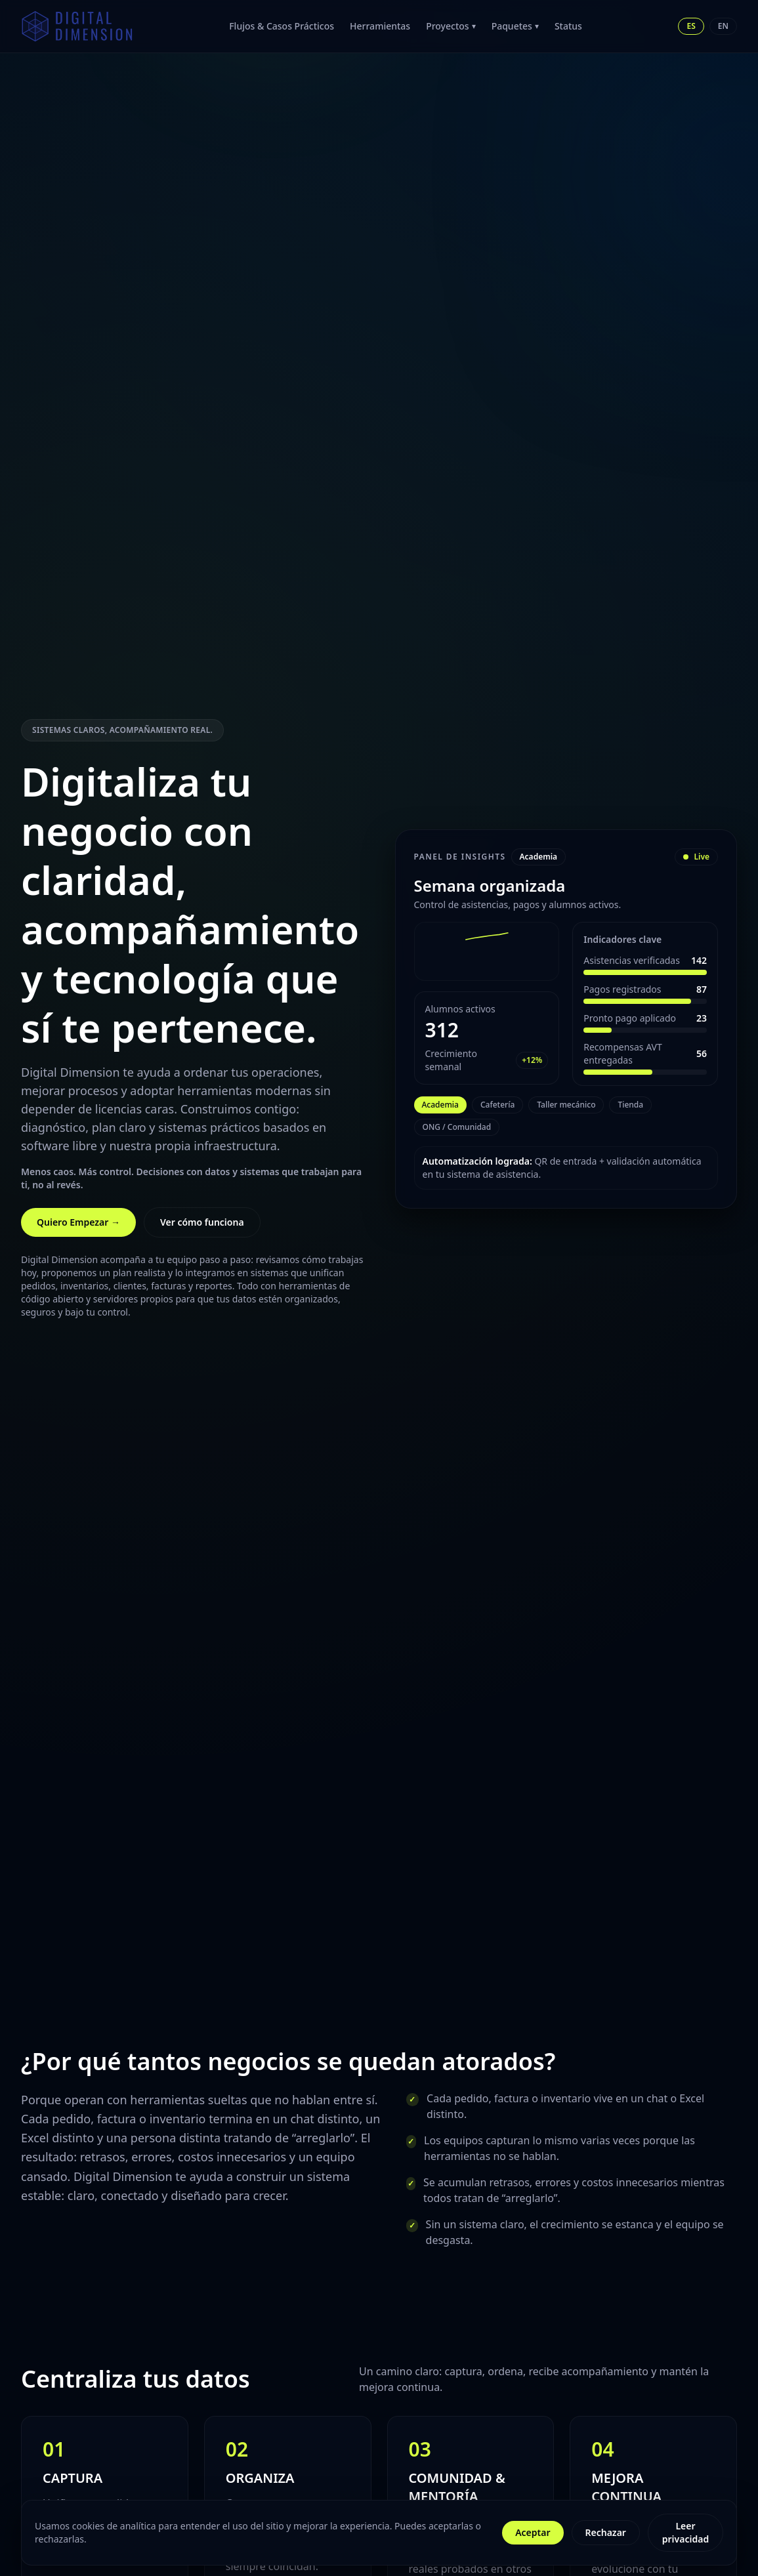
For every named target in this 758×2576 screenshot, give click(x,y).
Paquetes (515, 26)
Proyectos (450, 26)
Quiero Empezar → (78, 1222)
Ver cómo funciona (202, 1222)
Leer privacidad (685, 2532)
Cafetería (497, 1104)
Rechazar (605, 2532)
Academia (440, 1104)
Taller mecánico (566, 1104)
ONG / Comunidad (457, 1126)
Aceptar (532, 2532)
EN (723, 25)
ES (690, 25)
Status (568, 26)
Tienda (630, 1104)
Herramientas (380, 26)
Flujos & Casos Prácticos (281, 26)
